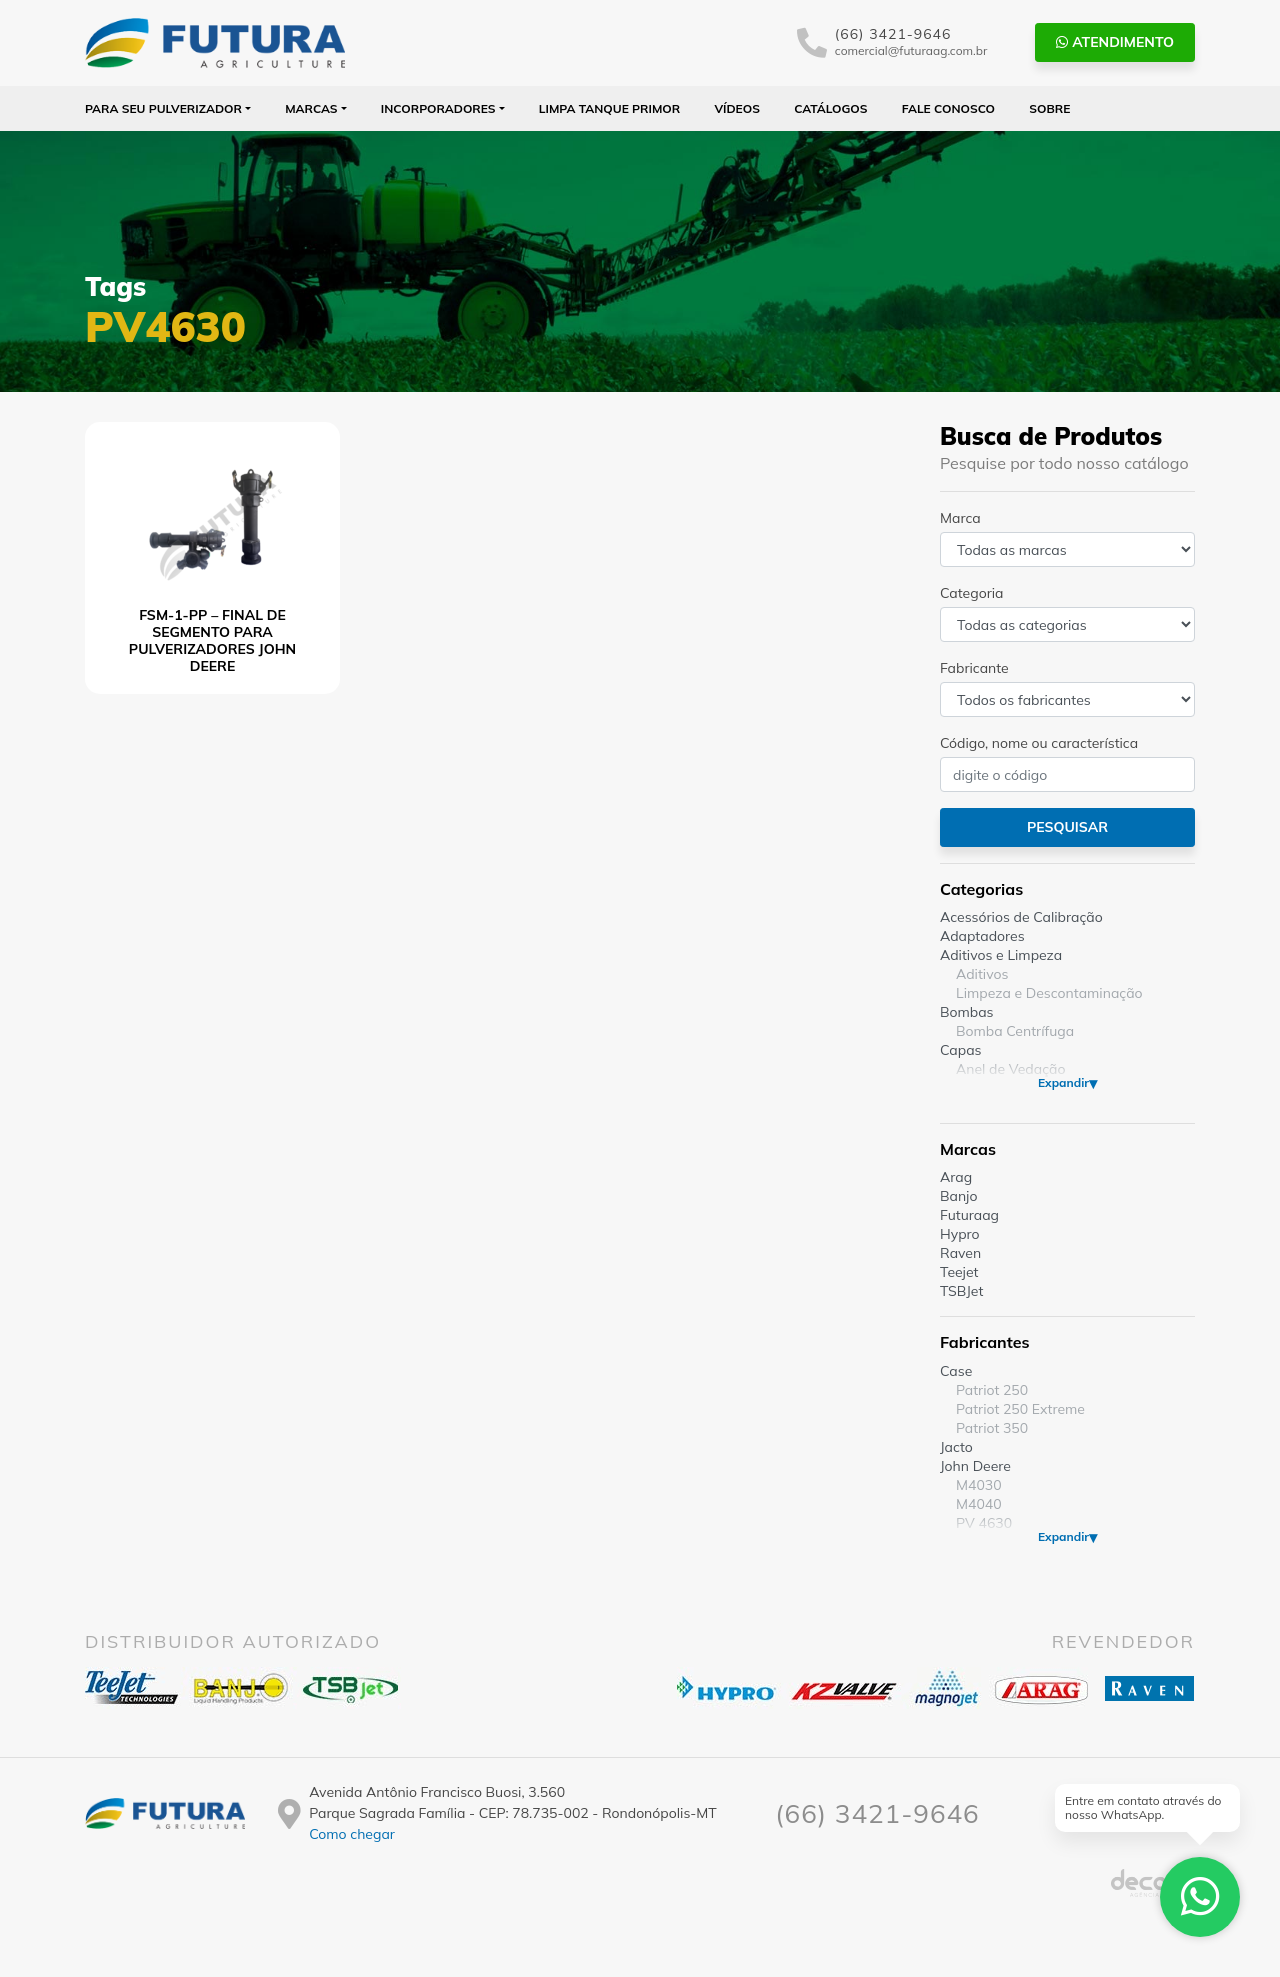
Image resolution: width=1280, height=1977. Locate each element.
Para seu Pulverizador (163, 108)
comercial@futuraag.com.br (911, 50)
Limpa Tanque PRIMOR (609, 108)
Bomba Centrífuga (1015, 1031)
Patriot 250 (992, 1390)
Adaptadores (982, 936)
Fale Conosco (948, 108)
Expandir (1063, 1082)
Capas (961, 1050)
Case (956, 1371)
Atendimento (1115, 42)
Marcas (311, 108)
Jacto (956, 1447)
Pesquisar (1067, 827)
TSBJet (961, 1291)
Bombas (967, 1012)
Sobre (1049, 108)
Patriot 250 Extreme (1020, 1409)
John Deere (975, 1466)
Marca (960, 518)
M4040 (979, 1504)
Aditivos (982, 974)
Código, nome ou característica (1039, 743)
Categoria (971, 593)
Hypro (960, 1234)
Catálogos (830, 108)
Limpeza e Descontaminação (1049, 993)
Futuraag (969, 1215)
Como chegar (352, 1834)
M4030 (979, 1485)
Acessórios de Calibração (1021, 917)
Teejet (959, 1272)
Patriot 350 (992, 1428)
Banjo (958, 1196)
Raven (960, 1253)
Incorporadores (438, 108)
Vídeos (737, 108)
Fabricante (974, 668)
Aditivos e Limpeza (1001, 955)
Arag (956, 1177)
